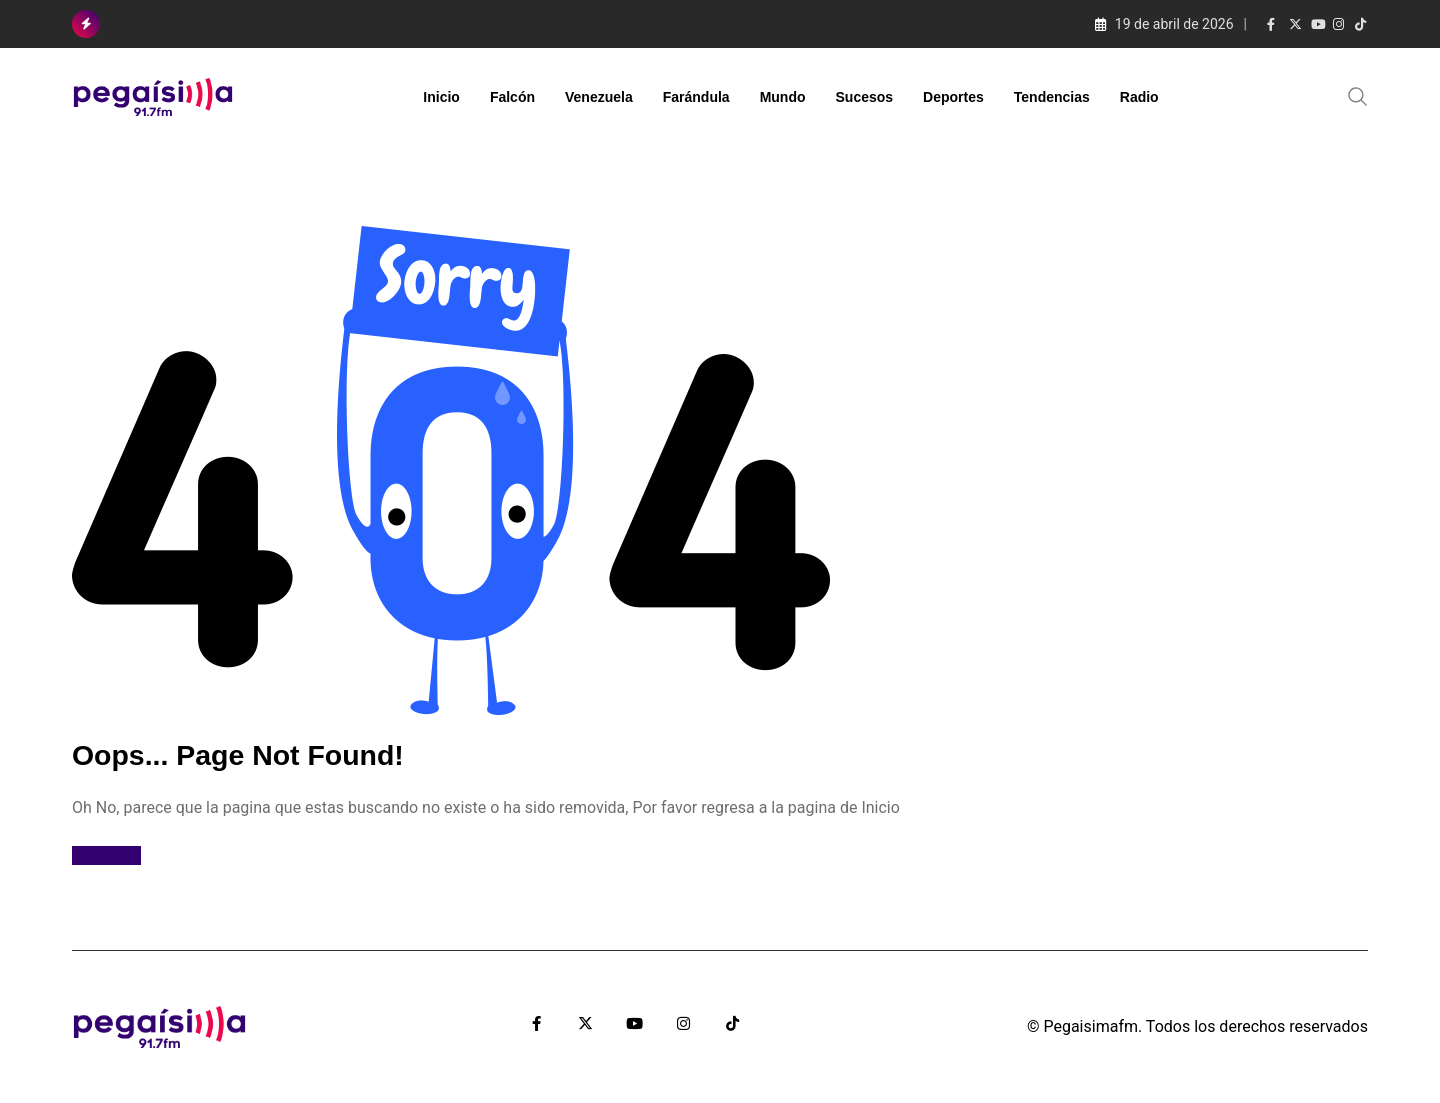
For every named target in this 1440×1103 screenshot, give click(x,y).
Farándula (696, 97)
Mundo (783, 97)
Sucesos (865, 97)
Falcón (512, 97)
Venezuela (599, 97)
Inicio (441, 97)
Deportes (953, 97)
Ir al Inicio (106, 855)
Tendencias (1052, 97)
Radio (1139, 97)
